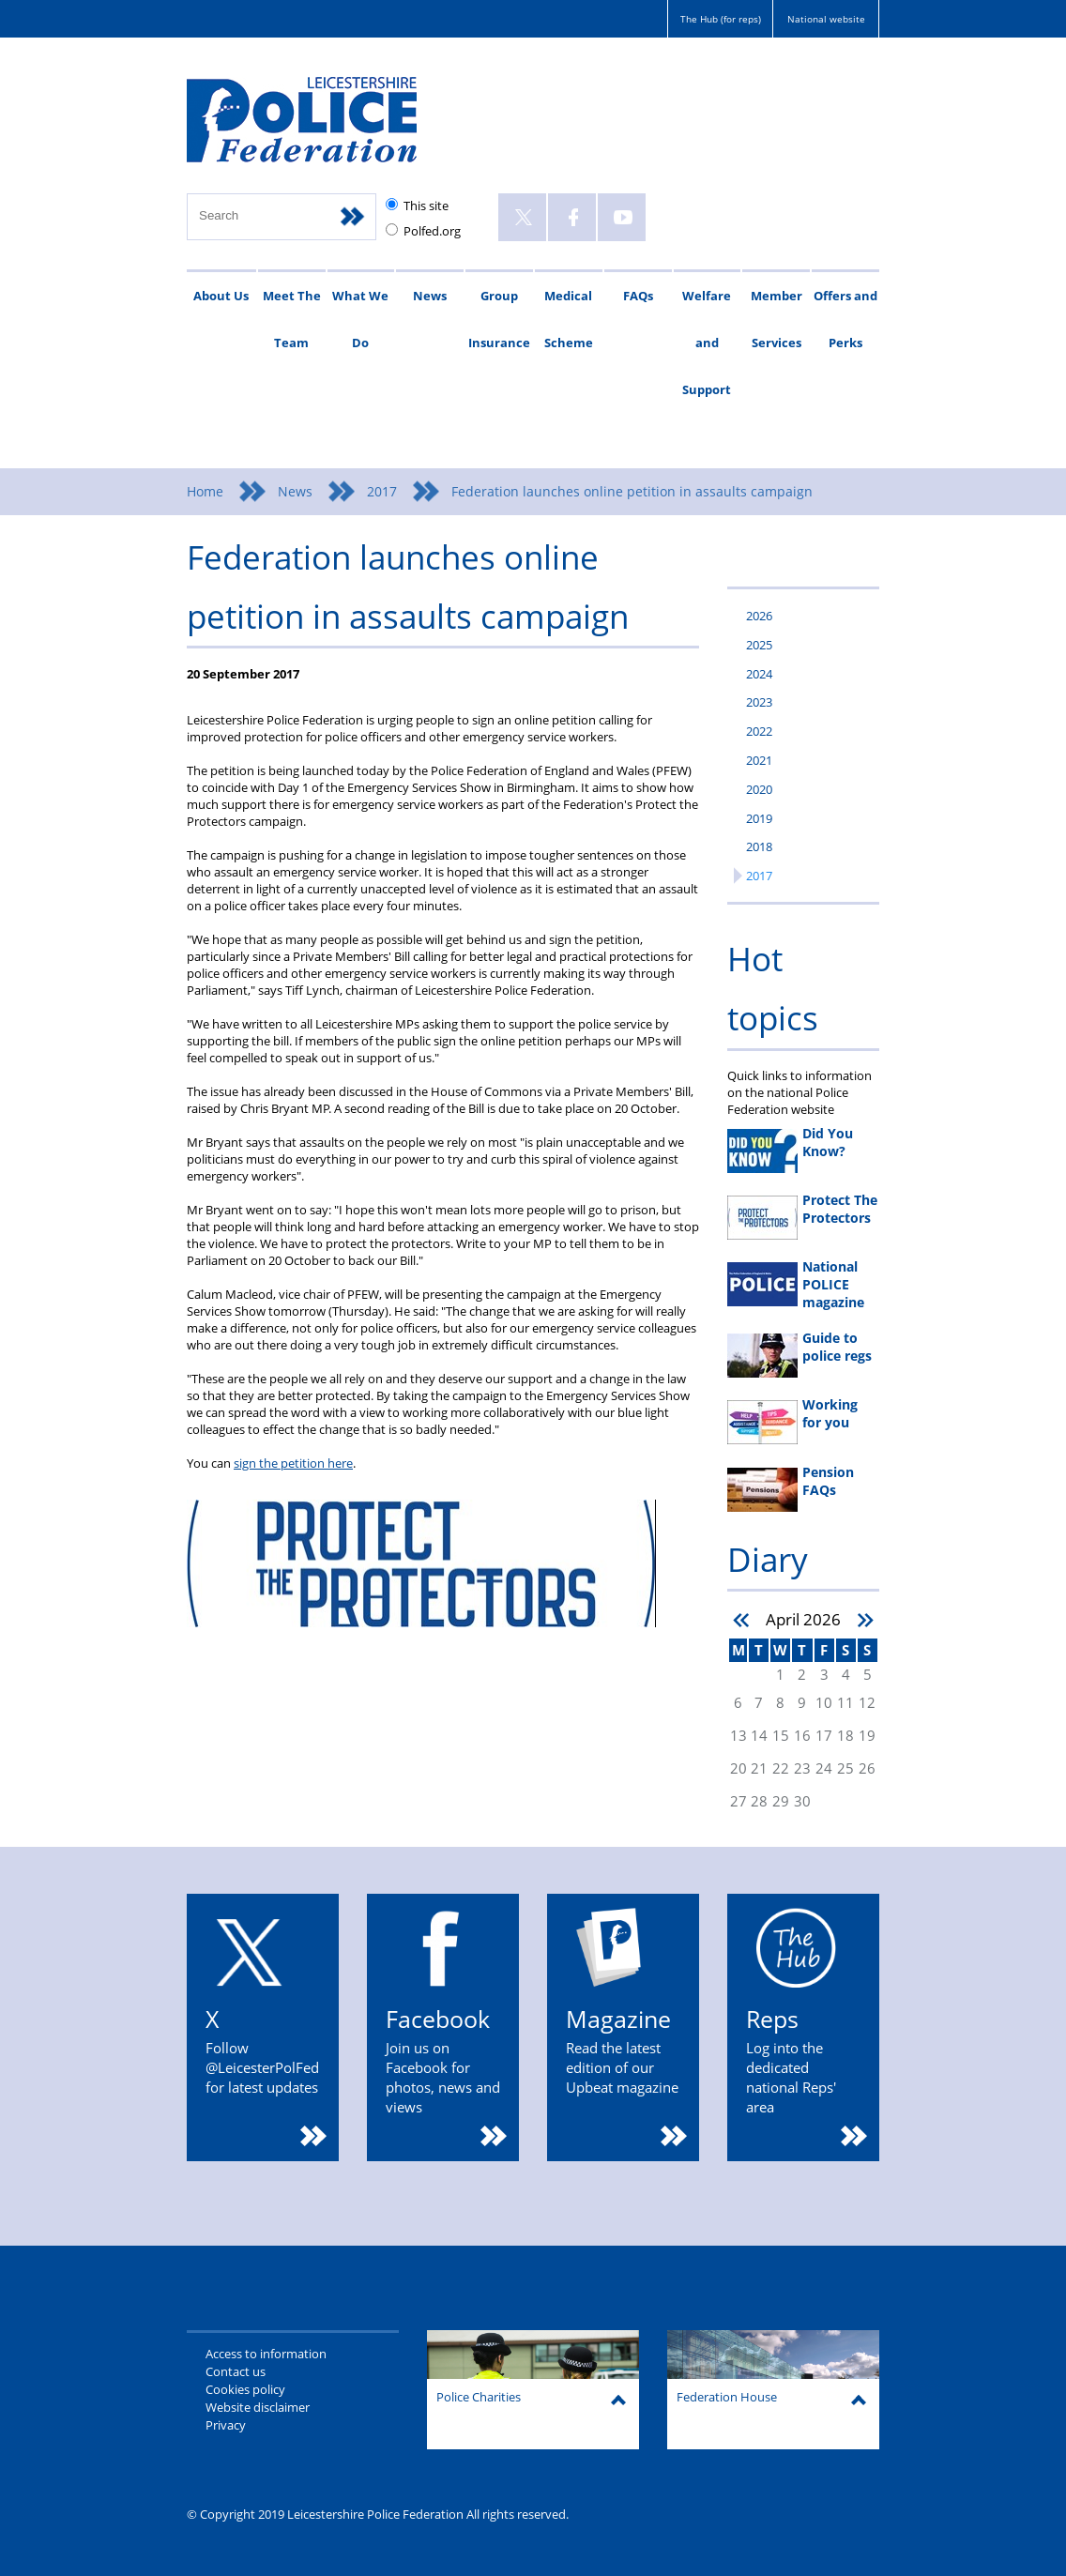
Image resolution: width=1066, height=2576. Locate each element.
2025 (759, 644)
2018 (759, 846)
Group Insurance (499, 319)
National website (826, 18)
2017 (382, 491)
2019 (759, 818)
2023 (759, 702)
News (430, 295)
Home (205, 491)
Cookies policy (245, 2389)
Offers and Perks (845, 319)
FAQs (638, 295)
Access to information (266, 2353)
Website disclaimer (258, 2407)
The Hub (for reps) (720, 18)
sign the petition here (293, 1463)
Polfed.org (432, 230)
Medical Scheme (568, 319)
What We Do (360, 319)
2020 (759, 789)
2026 (759, 615)
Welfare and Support (706, 342)
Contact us (236, 2371)
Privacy (226, 2424)
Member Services (776, 319)
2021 (759, 760)
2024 (759, 673)
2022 (759, 731)
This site (426, 205)
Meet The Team (292, 319)
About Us (221, 295)
